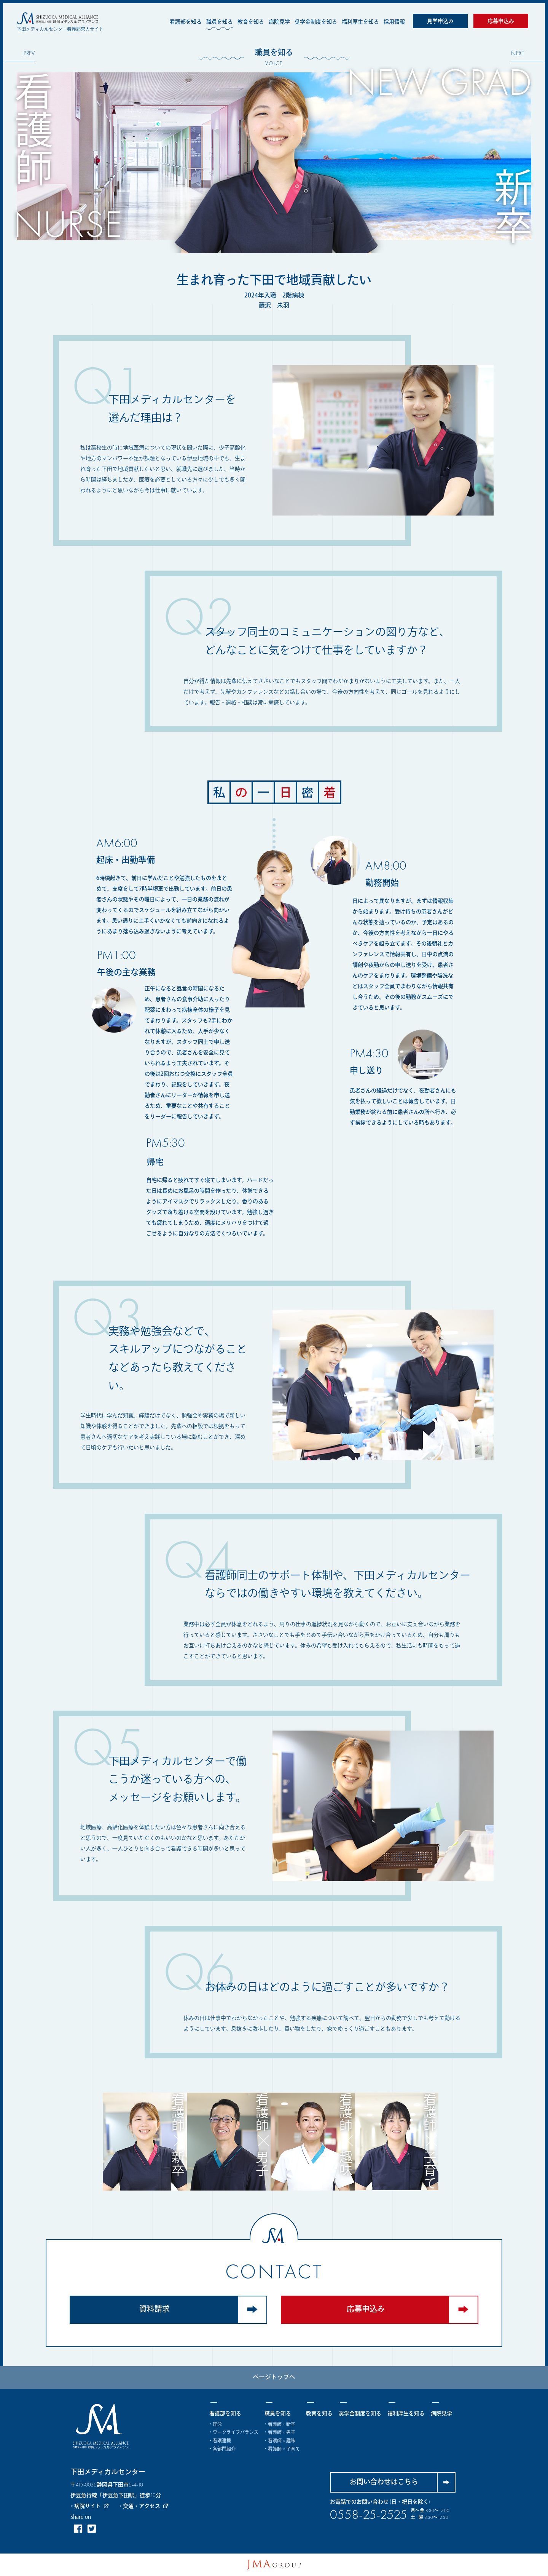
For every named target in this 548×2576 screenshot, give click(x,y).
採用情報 (394, 21)
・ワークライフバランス (233, 2432)
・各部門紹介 (222, 2449)
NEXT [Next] (517, 54)
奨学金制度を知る (316, 21)
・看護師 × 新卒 (279, 2424)
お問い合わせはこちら (402, 2482)
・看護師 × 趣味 (279, 2441)
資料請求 (202, 2309)
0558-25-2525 (368, 2515)
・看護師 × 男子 (279, 2432)
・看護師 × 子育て (282, 2449)
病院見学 (279, 21)
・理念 (215, 2424)
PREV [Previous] (29, 54)
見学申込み (440, 21)
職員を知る (219, 21)
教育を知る (250, 21)
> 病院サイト (94, 2506)
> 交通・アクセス (143, 2506)
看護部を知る (186, 21)
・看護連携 (220, 2441)
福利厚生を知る (360, 21)
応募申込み (500, 21)
